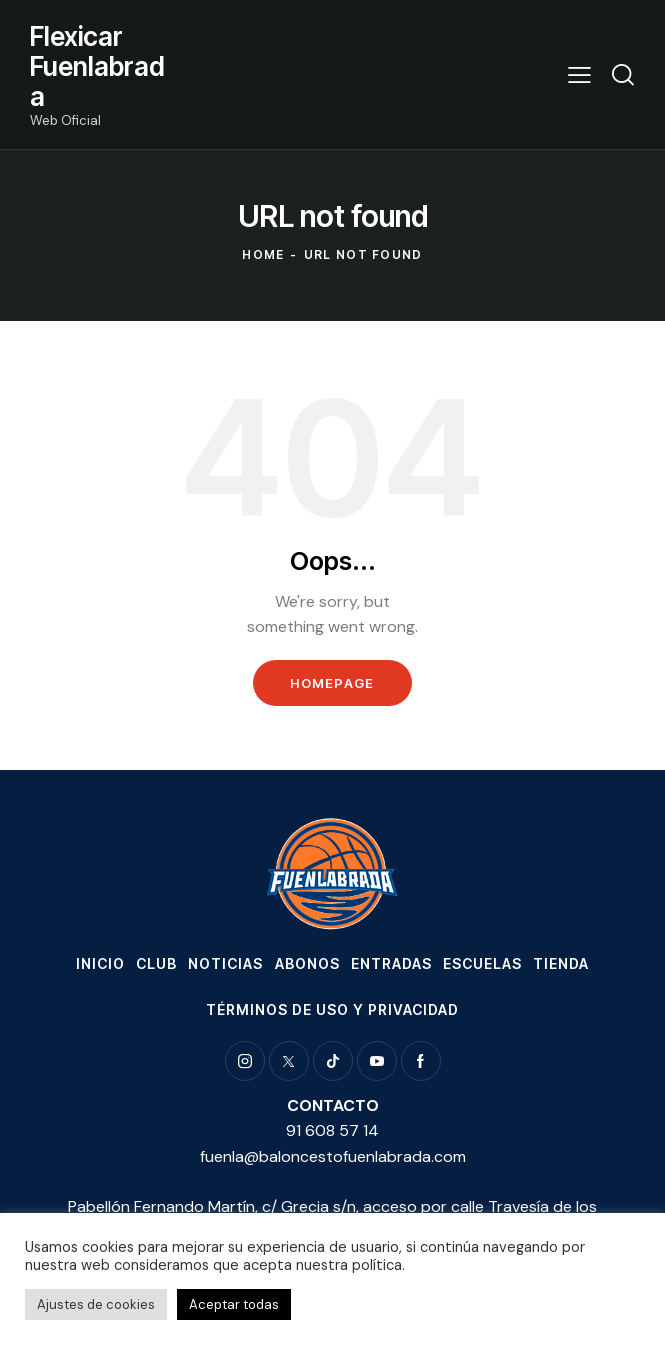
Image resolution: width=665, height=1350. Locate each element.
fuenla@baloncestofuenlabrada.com (333, 1156)
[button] (579, 74)
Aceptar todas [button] (234, 1304)
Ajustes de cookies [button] (96, 1304)
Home (263, 254)
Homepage (332, 683)
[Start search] (623, 74)
